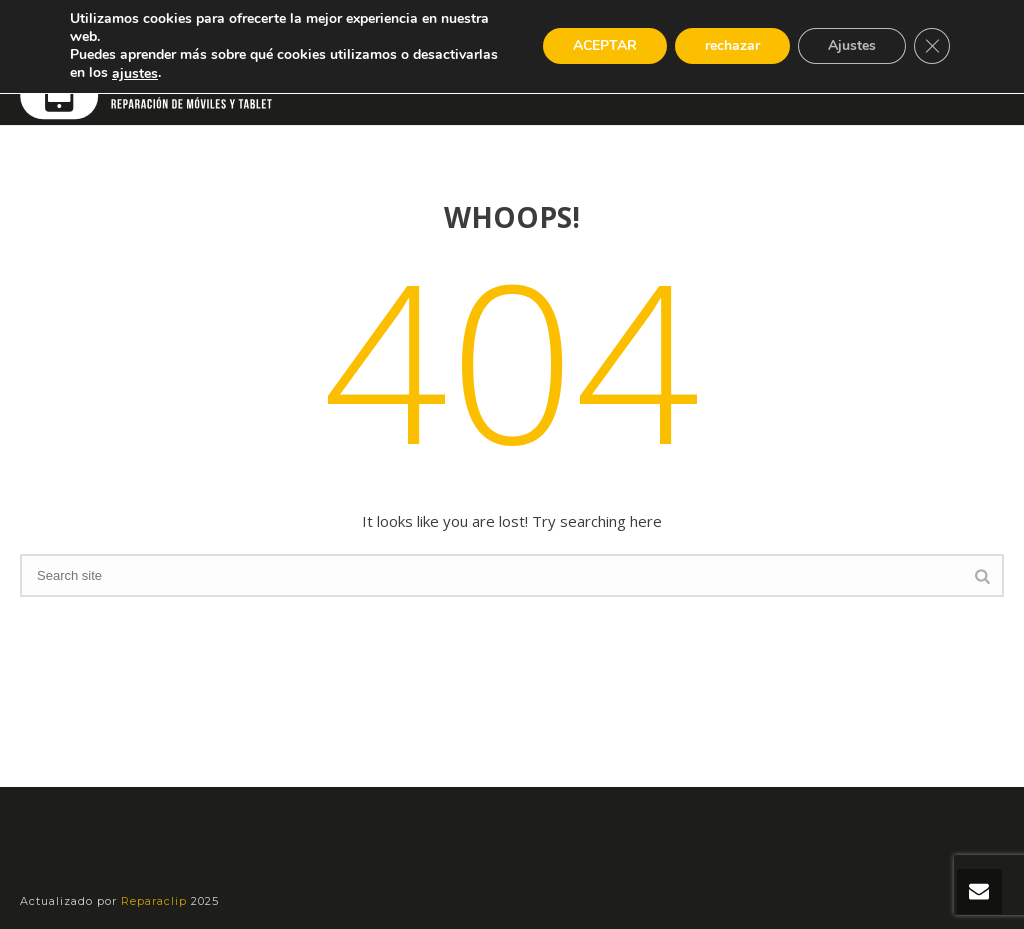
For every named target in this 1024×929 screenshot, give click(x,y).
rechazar (729, 47)
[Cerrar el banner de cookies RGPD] (932, 47)
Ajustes (850, 47)
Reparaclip (156, 901)
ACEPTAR (598, 47)
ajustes (231, 74)
